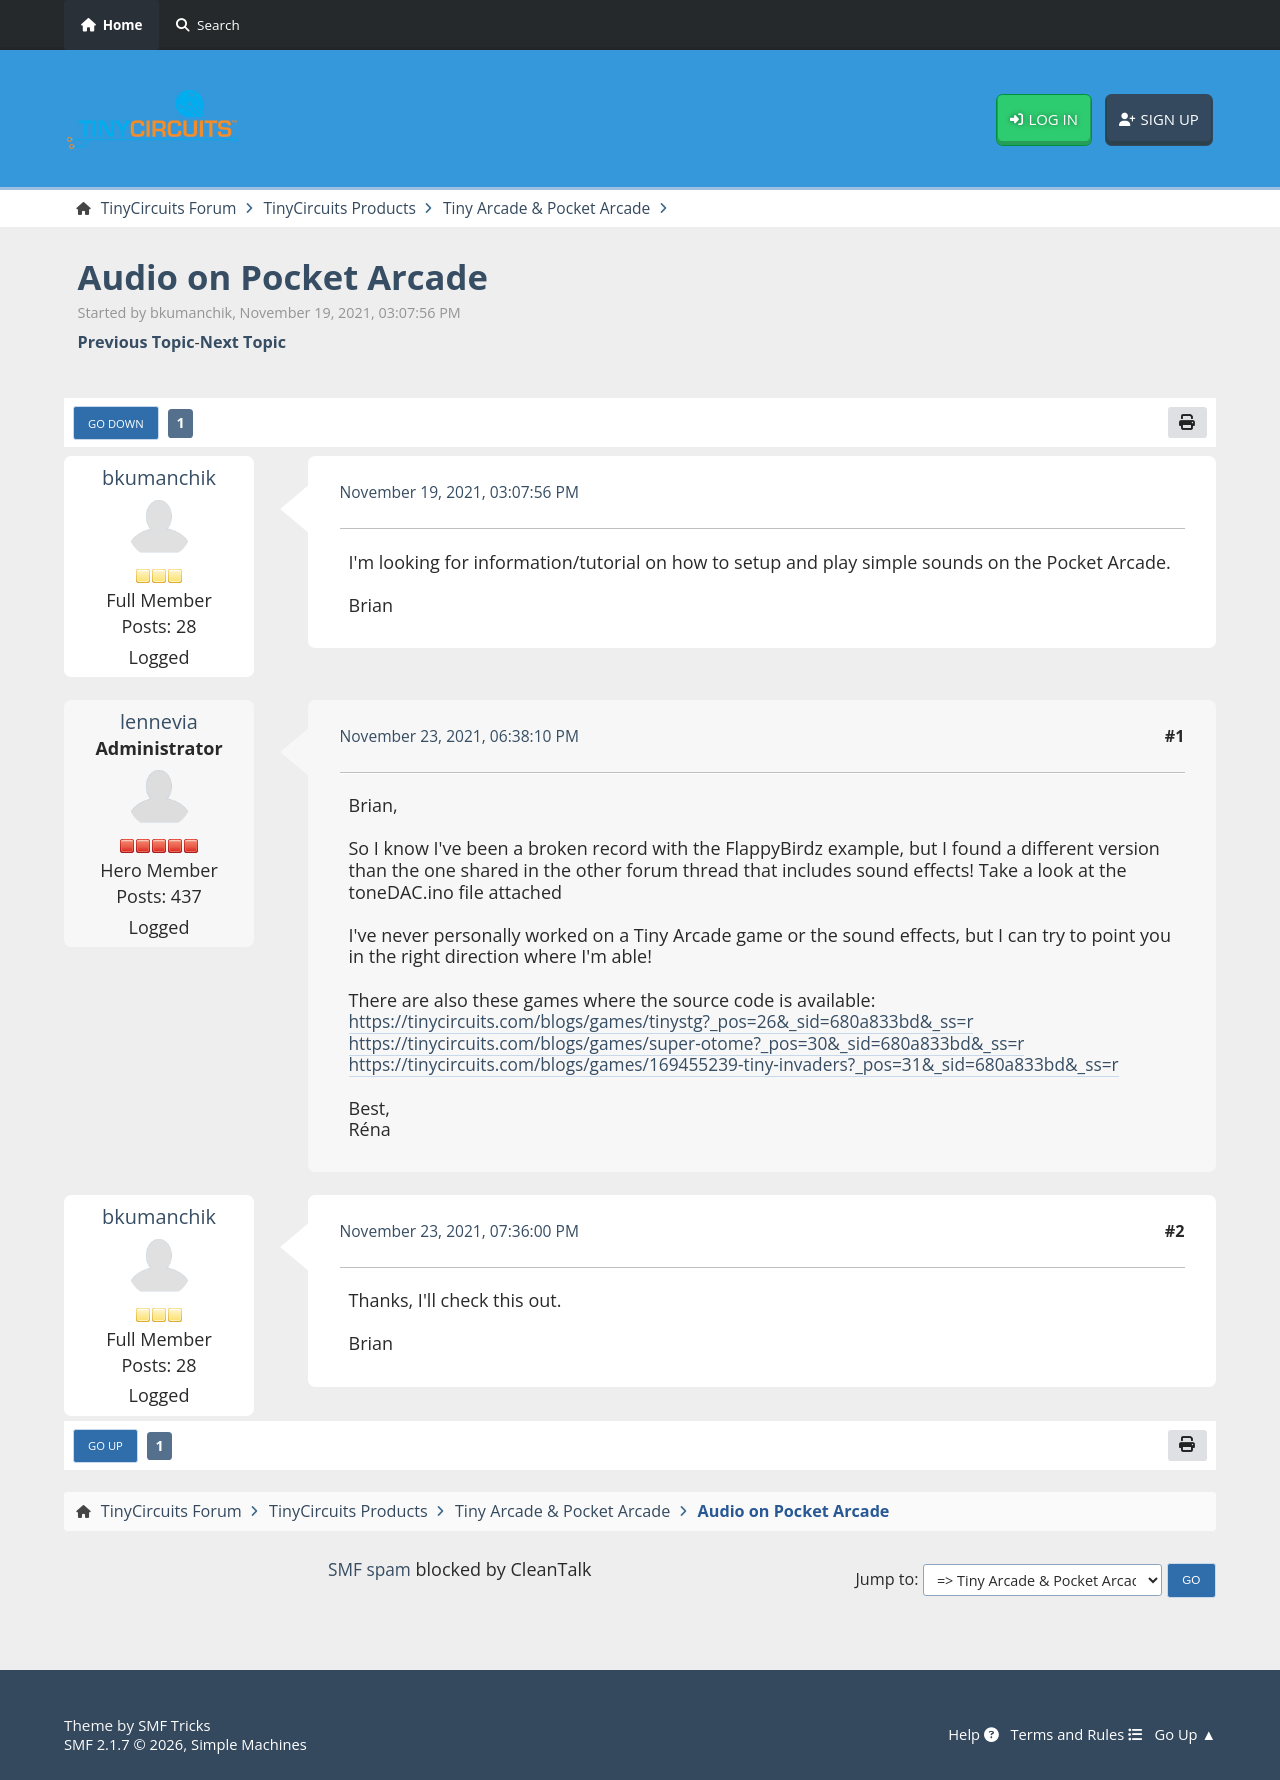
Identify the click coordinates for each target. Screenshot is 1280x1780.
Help (966, 1735)
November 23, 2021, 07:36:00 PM (464, 1233)
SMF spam (369, 1572)
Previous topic (136, 343)
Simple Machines (256, 1744)
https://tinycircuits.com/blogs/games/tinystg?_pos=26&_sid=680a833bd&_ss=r (674, 1023)
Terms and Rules (1071, 1735)
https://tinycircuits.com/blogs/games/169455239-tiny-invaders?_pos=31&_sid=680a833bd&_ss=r (749, 1066)
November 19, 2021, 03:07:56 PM (464, 494)
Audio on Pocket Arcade (291, 277)
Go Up (107, 1449)
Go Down (118, 425)
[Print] (1187, 424)
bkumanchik (159, 479)
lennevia (159, 723)
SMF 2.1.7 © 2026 (126, 1744)
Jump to (884, 1582)
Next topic (243, 343)
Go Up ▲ (1184, 1735)
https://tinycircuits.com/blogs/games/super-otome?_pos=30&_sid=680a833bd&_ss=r (700, 1045)
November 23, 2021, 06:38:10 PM (464, 738)
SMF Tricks (175, 1726)
